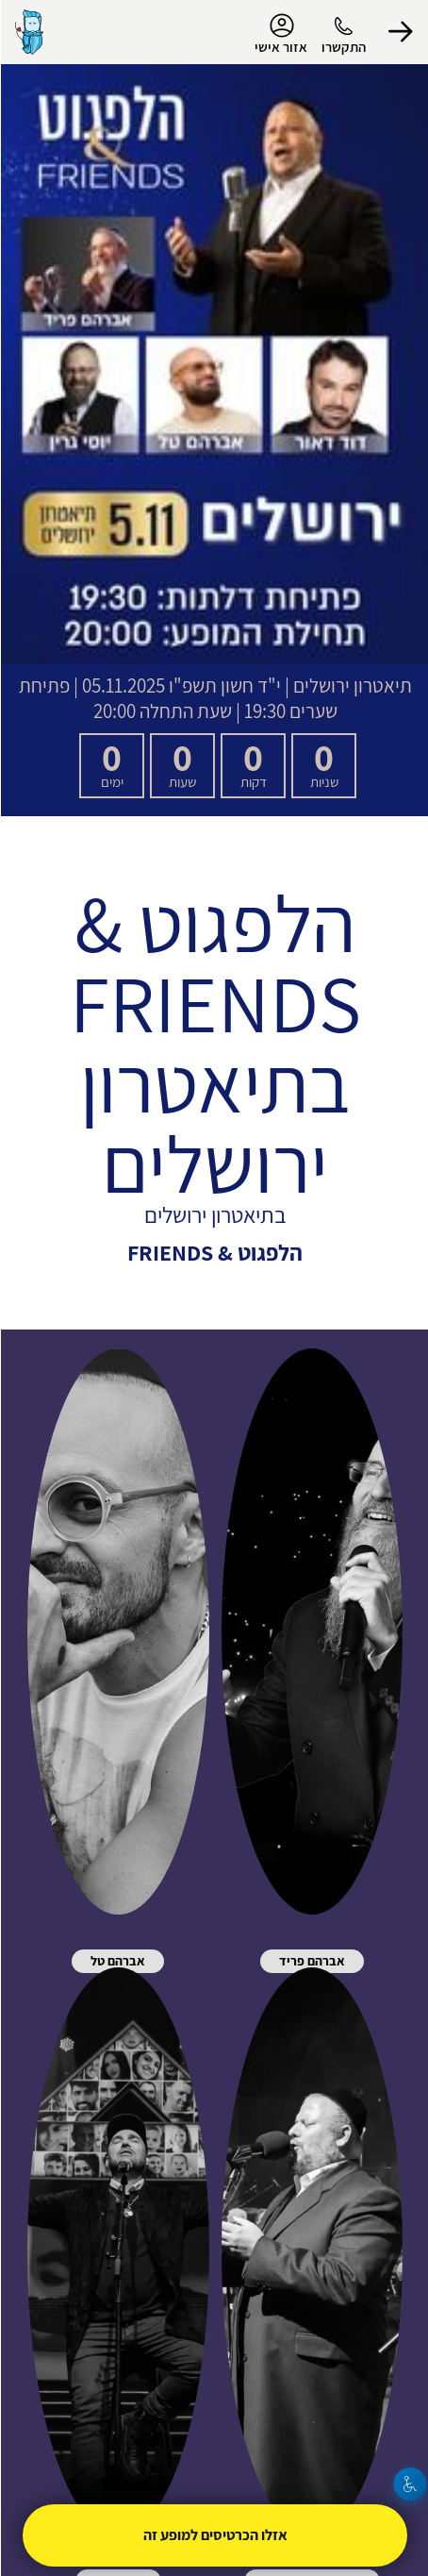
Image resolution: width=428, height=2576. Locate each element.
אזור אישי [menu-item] (280, 34)
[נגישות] (409, 2484)
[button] (399, 32)
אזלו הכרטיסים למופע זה (214, 2535)
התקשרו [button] (343, 47)
